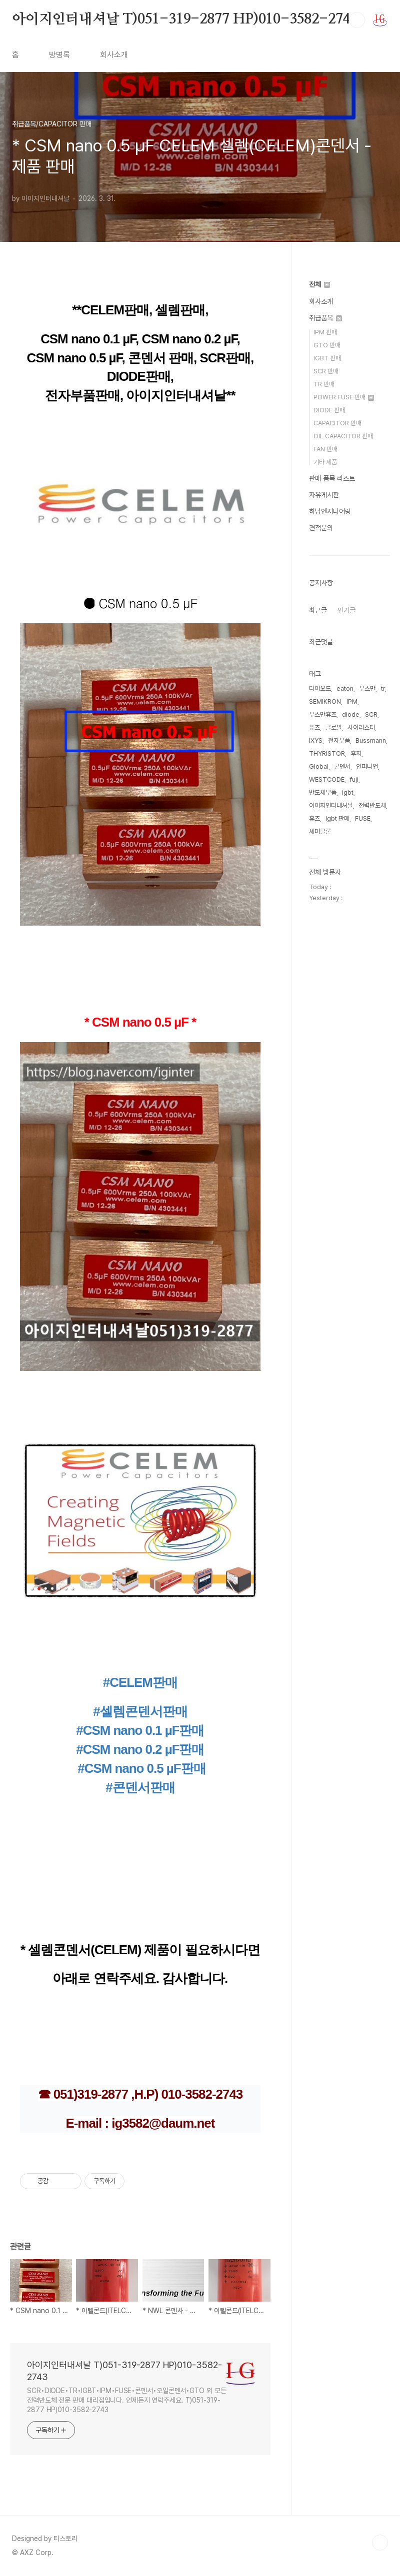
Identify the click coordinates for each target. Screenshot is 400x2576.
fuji (354, 779)
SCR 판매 (326, 371)
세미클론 (320, 831)
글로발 (334, 727)
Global (318, 766)
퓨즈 (314, 727)
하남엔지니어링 (330, 511)
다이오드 (320, 688)
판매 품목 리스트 (332, 478)
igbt (348, 792)
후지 (356, 753)
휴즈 (314, 818)
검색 (357, 19)
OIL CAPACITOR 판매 (343, 436)
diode (351, 714)
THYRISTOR (327, 753)
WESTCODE (326, 779)
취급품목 (325, 318)
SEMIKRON (325, 701)
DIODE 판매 (329, 410)
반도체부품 (322, 792)
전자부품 (339, 740)
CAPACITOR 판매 (338, 423)
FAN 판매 (326, 449)
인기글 (347, 610)
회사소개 (114, 54)
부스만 (367, 688)
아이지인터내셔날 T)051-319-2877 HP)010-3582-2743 (185, 19)
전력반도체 (372, 805)
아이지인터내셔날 (331, 805)
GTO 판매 (327, 345)
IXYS (315, 740)
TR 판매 (324, 384)
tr (383, 688)
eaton (345, 688)
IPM (352, 701)
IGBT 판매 (327, 358)
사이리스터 (361, 727)
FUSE (362, 818)
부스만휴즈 (322, 714)
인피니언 (367, 766)
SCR (371, 714)
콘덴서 (342, 766)
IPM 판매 (325, 332)
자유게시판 (324, 495)
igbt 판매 (338, 818)
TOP (380, 2543)
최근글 (318, 610)
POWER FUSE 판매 (344, 397)
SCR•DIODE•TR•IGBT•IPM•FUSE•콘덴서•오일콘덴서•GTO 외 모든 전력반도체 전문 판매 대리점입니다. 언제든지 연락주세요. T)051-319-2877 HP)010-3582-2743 (126, 2400)
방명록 (59, 54)
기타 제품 (325, 462)
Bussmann (371, 740)
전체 (319, 284)
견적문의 (321, 528)
